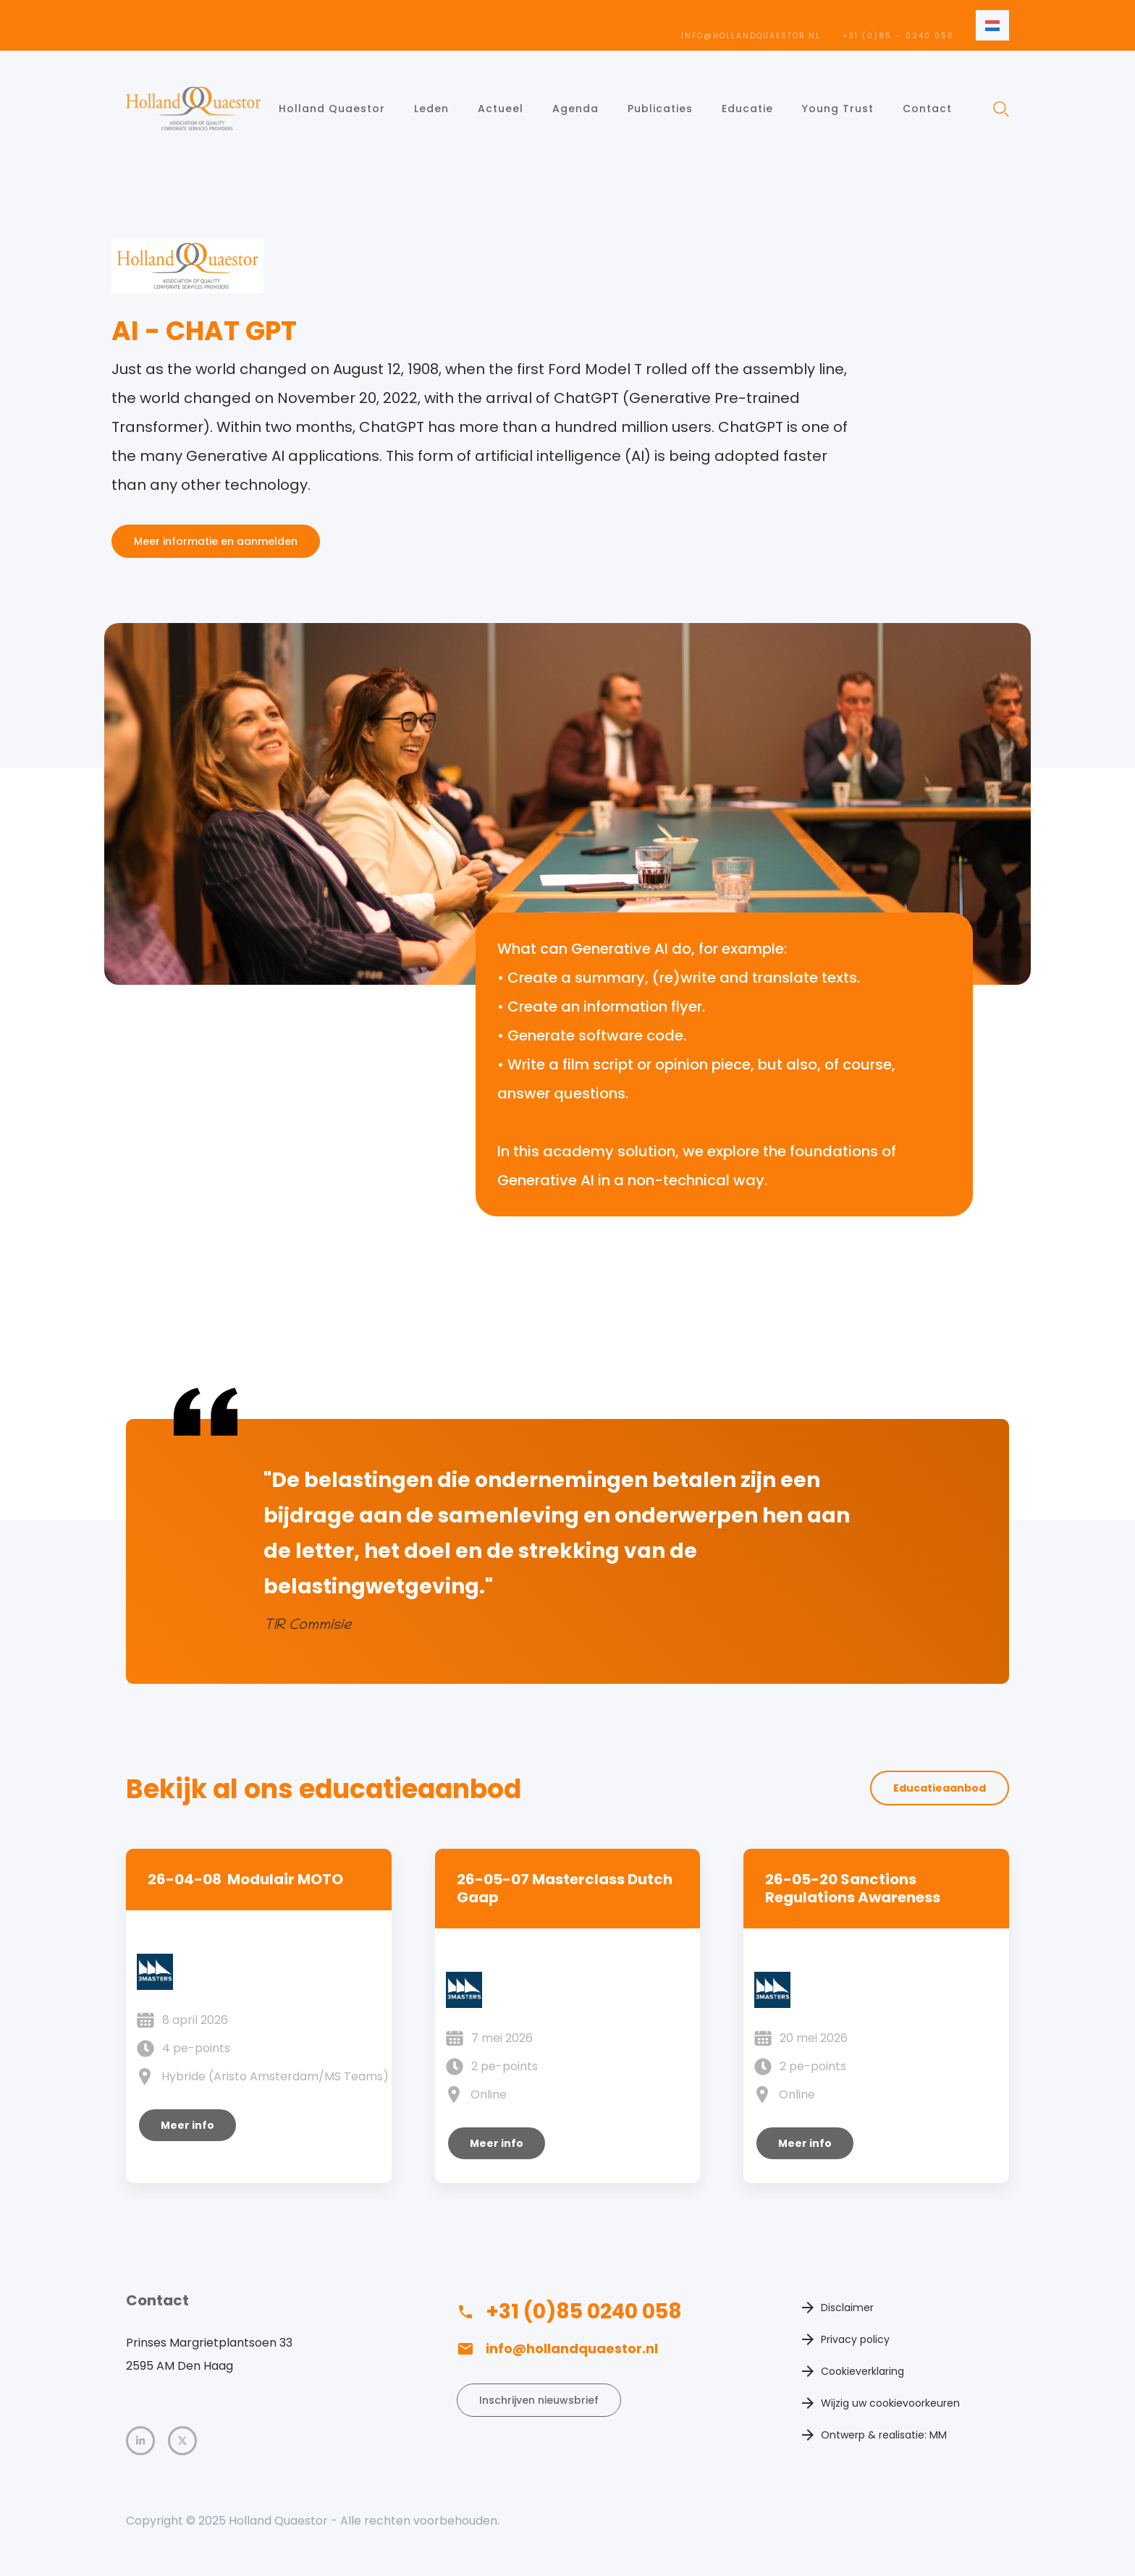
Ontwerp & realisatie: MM (884, 2435)
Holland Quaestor (332, 108)
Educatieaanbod (939, 1788)
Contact (927, 108)
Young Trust (838, 108)
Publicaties (660, 108)
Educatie (747, 108)
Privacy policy (855, 2339)
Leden (431, 108)
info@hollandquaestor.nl (751, 35)
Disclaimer (847, 2307)
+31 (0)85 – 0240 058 (898, 35)
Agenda (575, 108)
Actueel (500, 108)
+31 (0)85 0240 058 (584, 2311)
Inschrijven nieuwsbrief (539, 2400)
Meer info (187, 2125)
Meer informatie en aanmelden (216, 541)
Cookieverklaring (862, 2371)
